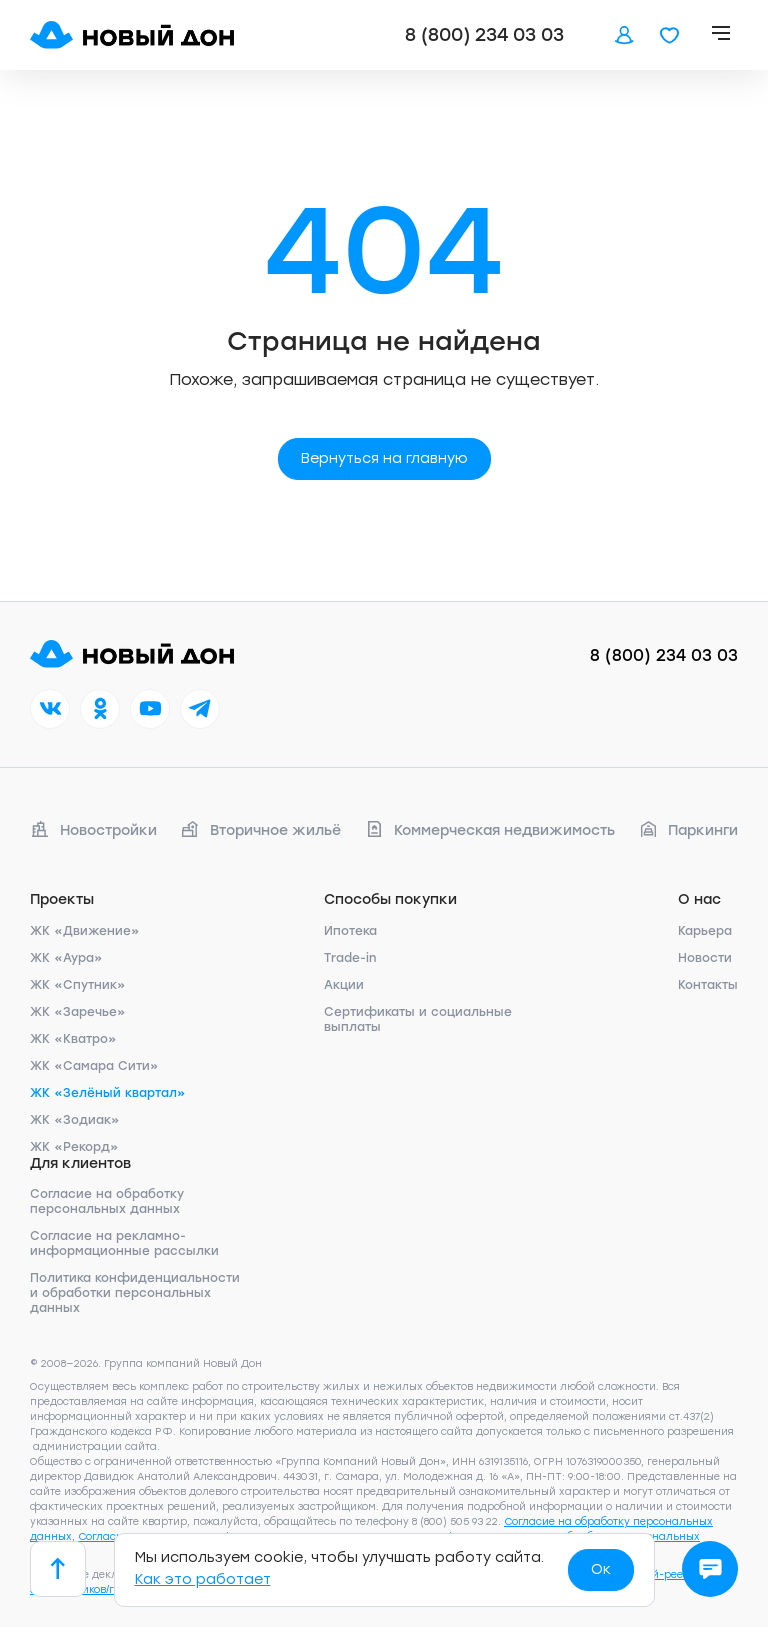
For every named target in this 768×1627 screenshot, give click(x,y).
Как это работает (203, 1579)
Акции (344, 985)
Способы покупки (390, 899)
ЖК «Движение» (85, 931)
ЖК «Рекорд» (74, 1147)
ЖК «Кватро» (73, 1039)
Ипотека (350, 931)
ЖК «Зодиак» (75, 1120)
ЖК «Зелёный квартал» (108, 1093)
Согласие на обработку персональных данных (107, 1201)
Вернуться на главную (384, 458)
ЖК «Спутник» (78, 985)
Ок (601, 1569)
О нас (699, 899)
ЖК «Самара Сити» (94, 1066)
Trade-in (350, 958)
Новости (705, 958)
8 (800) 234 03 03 (484, 35)
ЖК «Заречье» (78, 1012)
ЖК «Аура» (66, 958)
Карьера (705, 931)
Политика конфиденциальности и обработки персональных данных (135, 1293)
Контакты (708, 985)
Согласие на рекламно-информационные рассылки (124, 1243)
